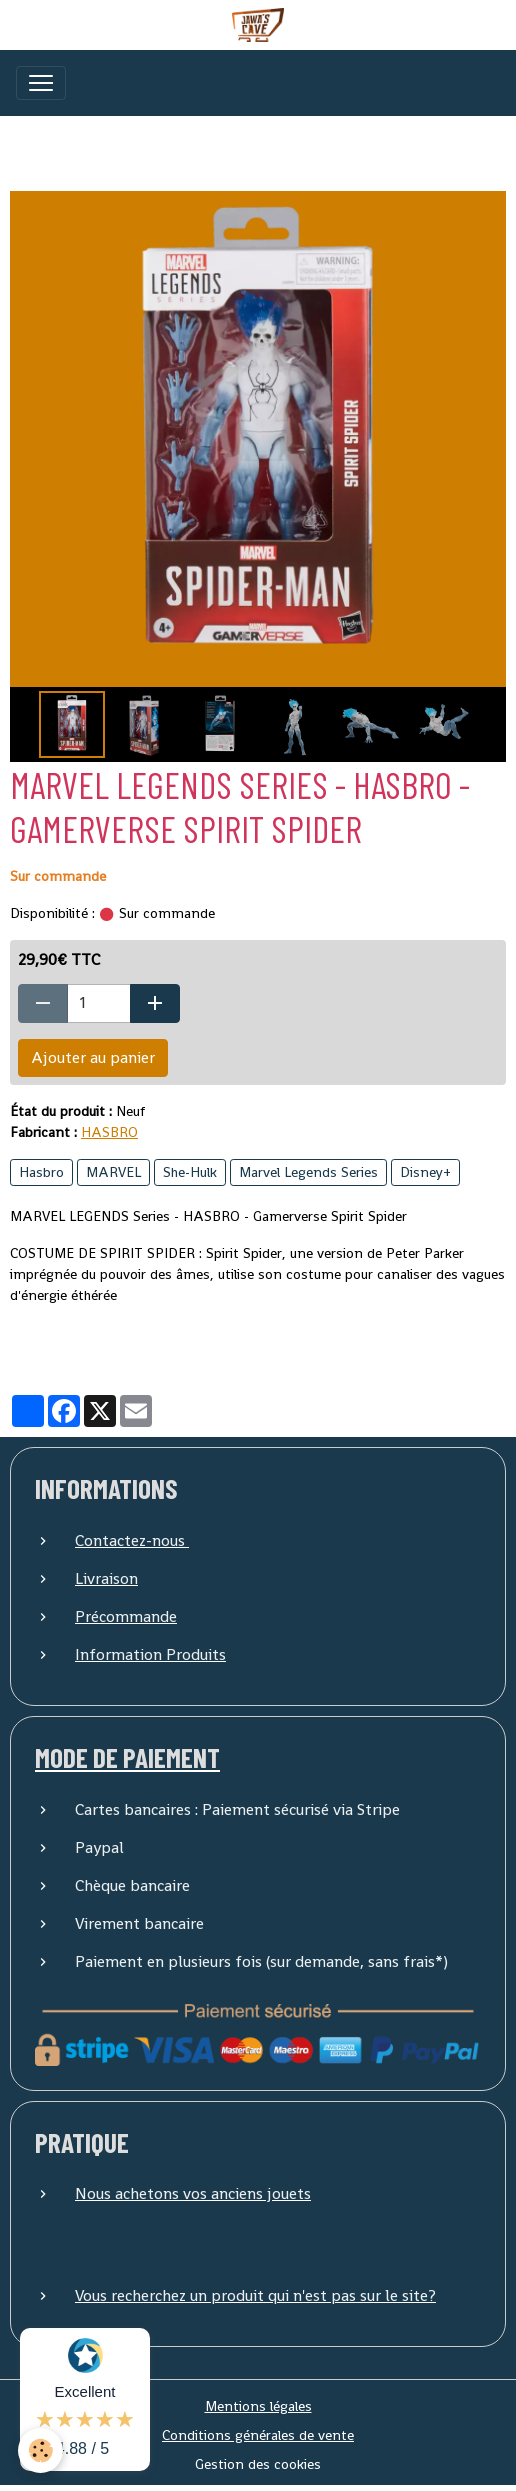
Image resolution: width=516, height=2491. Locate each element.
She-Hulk (190, 1172)
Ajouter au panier (93, 1057)
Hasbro (41, 1172)
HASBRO (109, 1132)
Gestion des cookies (258, 2464)
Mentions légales (258, 2406)
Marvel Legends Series (308, 1172)
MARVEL (113, 1172)
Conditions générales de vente (258, 2435)
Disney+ (425, 1172)
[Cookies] (40, 2450)
